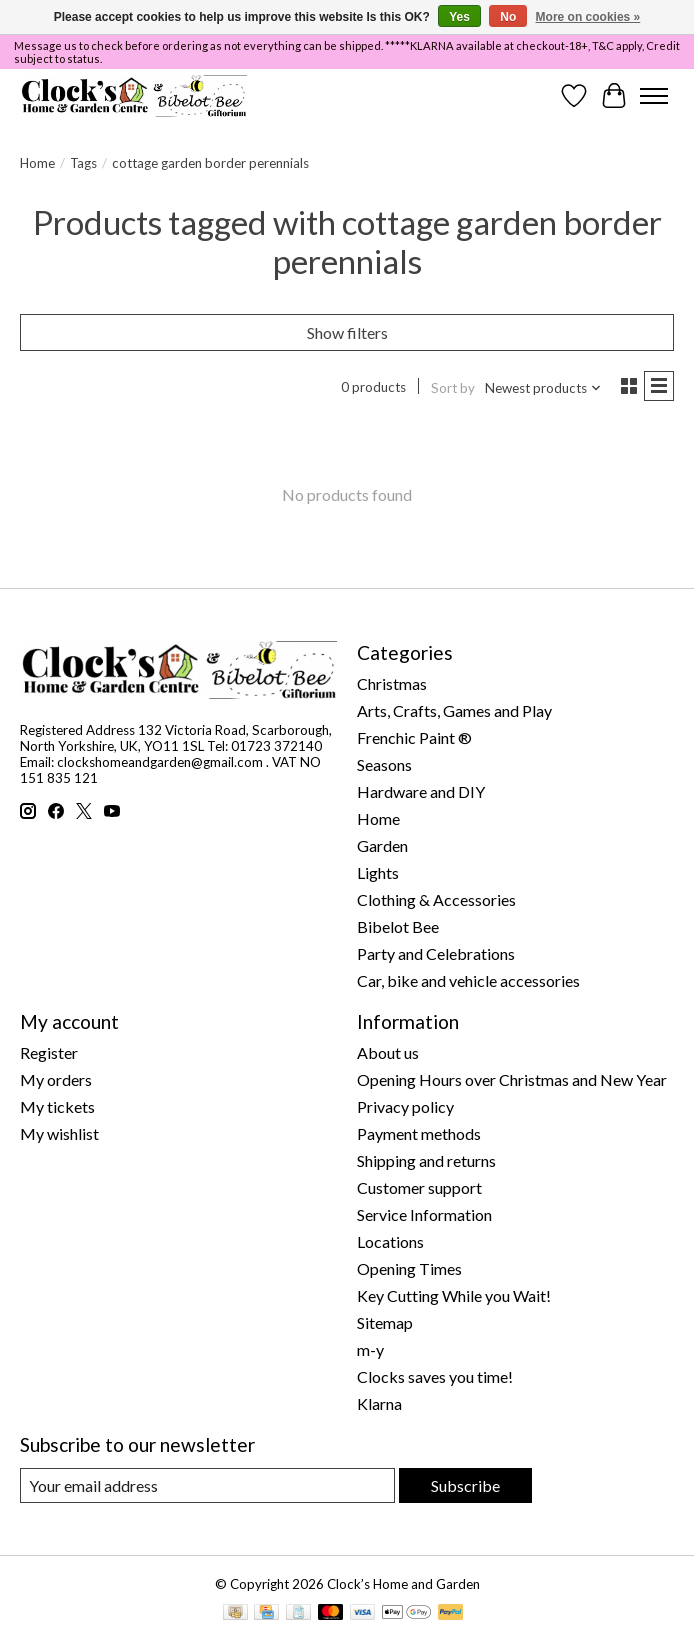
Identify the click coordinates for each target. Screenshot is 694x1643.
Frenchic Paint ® (414, 737)
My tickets (57, 1106)
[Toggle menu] (654, 96)
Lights (378, 872)
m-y (370, 1349)
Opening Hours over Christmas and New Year (512, 1079)
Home (37, 163)
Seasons (384, 764)
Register (49, 1052)
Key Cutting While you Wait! (454, 1295)
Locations (390, 1241)
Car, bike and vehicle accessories (468, 980)
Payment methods (419, 1133)
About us (388, 1052)
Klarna (379, 1403)
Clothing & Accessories (436, 899)
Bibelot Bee (398, 926)
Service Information (424, 1214)
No (508, 17)
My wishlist (59, 1133)
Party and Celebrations (436, 953)
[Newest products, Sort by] (543, 388)
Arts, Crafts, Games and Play (454, 710)
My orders (56, 1079)
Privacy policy (405, 1106)
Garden (382, 845)
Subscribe (465, 1485)
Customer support (419, 1187)
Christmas (392, 683)
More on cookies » (588, 17)
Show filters (347, 332)
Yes (459, 17)
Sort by (453, 388)
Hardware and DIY (421, 791)
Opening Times (409, 1268)
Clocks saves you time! (435, 1376)
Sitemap (385, 1322)
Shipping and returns (426, 1160)
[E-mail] (207, 1485)
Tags (83, 163)
